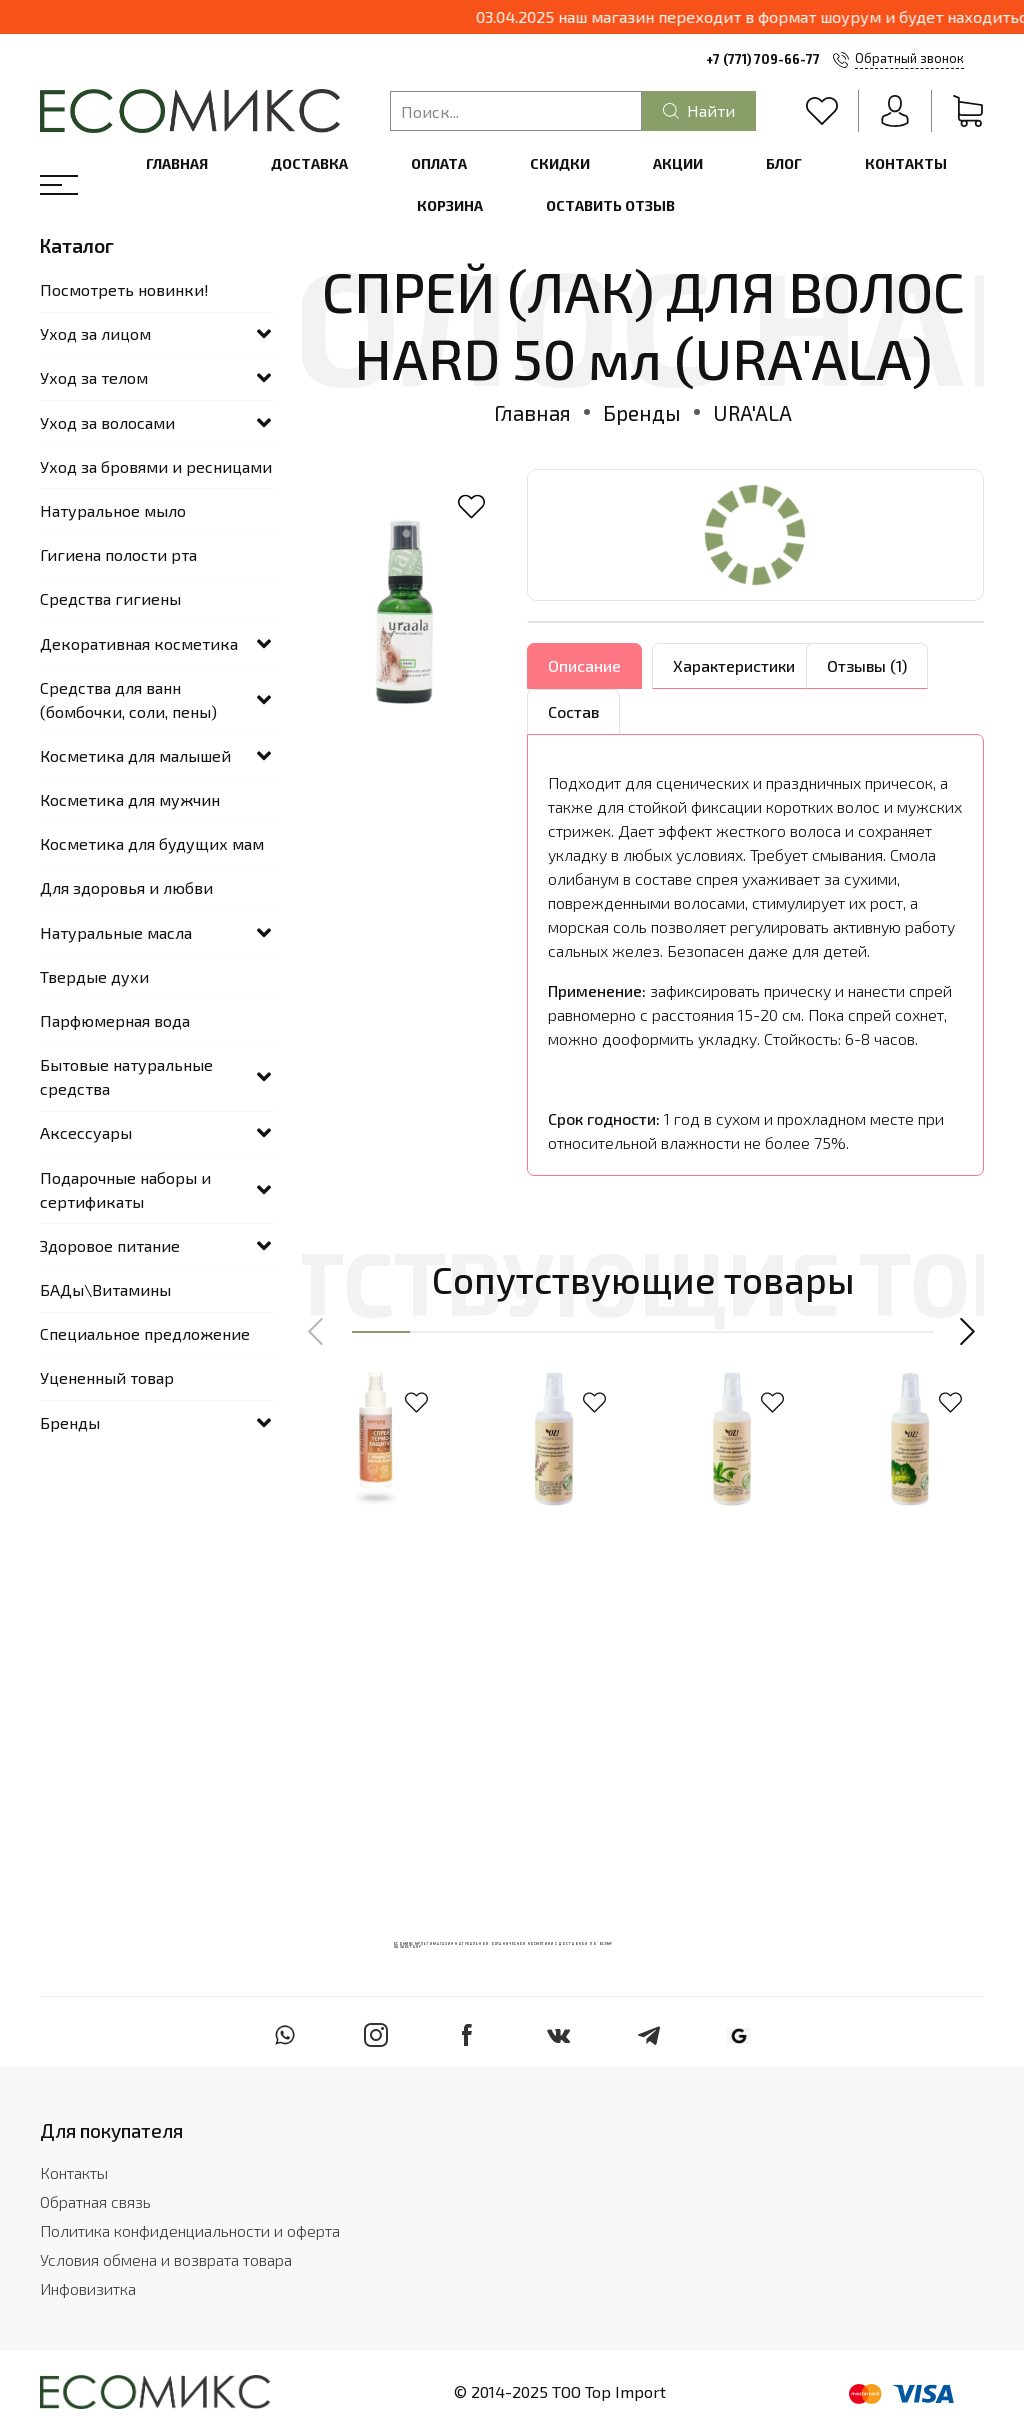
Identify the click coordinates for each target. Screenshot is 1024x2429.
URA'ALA (752, 412)
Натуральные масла (116, 932)
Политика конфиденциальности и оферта (190, 2230)
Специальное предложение (145, 1333)
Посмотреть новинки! (124, 289)
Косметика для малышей (135, 755)
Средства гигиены (110, 598)
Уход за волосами (107, 422)
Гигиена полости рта (118, 554)
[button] (317, 1332)
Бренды (642, 412)
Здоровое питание (110, 1245)
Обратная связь (95, 2201)
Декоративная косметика (139, 643)
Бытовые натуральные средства (126, 1076)
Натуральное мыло (113, 510)
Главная (177, 163)
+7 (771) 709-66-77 (763, 59)
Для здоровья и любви (126, 887)
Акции (678, 163)
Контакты (906, 163)
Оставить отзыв (610, 205)
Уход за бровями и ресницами (156, 466)
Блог (784, 163)
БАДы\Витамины (105, 1289)
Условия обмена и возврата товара (166, 2259)
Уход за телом (94, 377)
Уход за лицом (95, 333)
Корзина (450, 205)
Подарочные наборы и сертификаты (125, 1189)
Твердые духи (94, 976)
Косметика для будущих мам (152, 843)
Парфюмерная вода (115, 1020)
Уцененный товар (107, 1377)
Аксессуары (86, 1132)
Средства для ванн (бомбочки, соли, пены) (128, 699)
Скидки (560, 163)
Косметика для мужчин (130, 799)
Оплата (439, 163)
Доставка (309, 163)
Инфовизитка (88, 2288)
